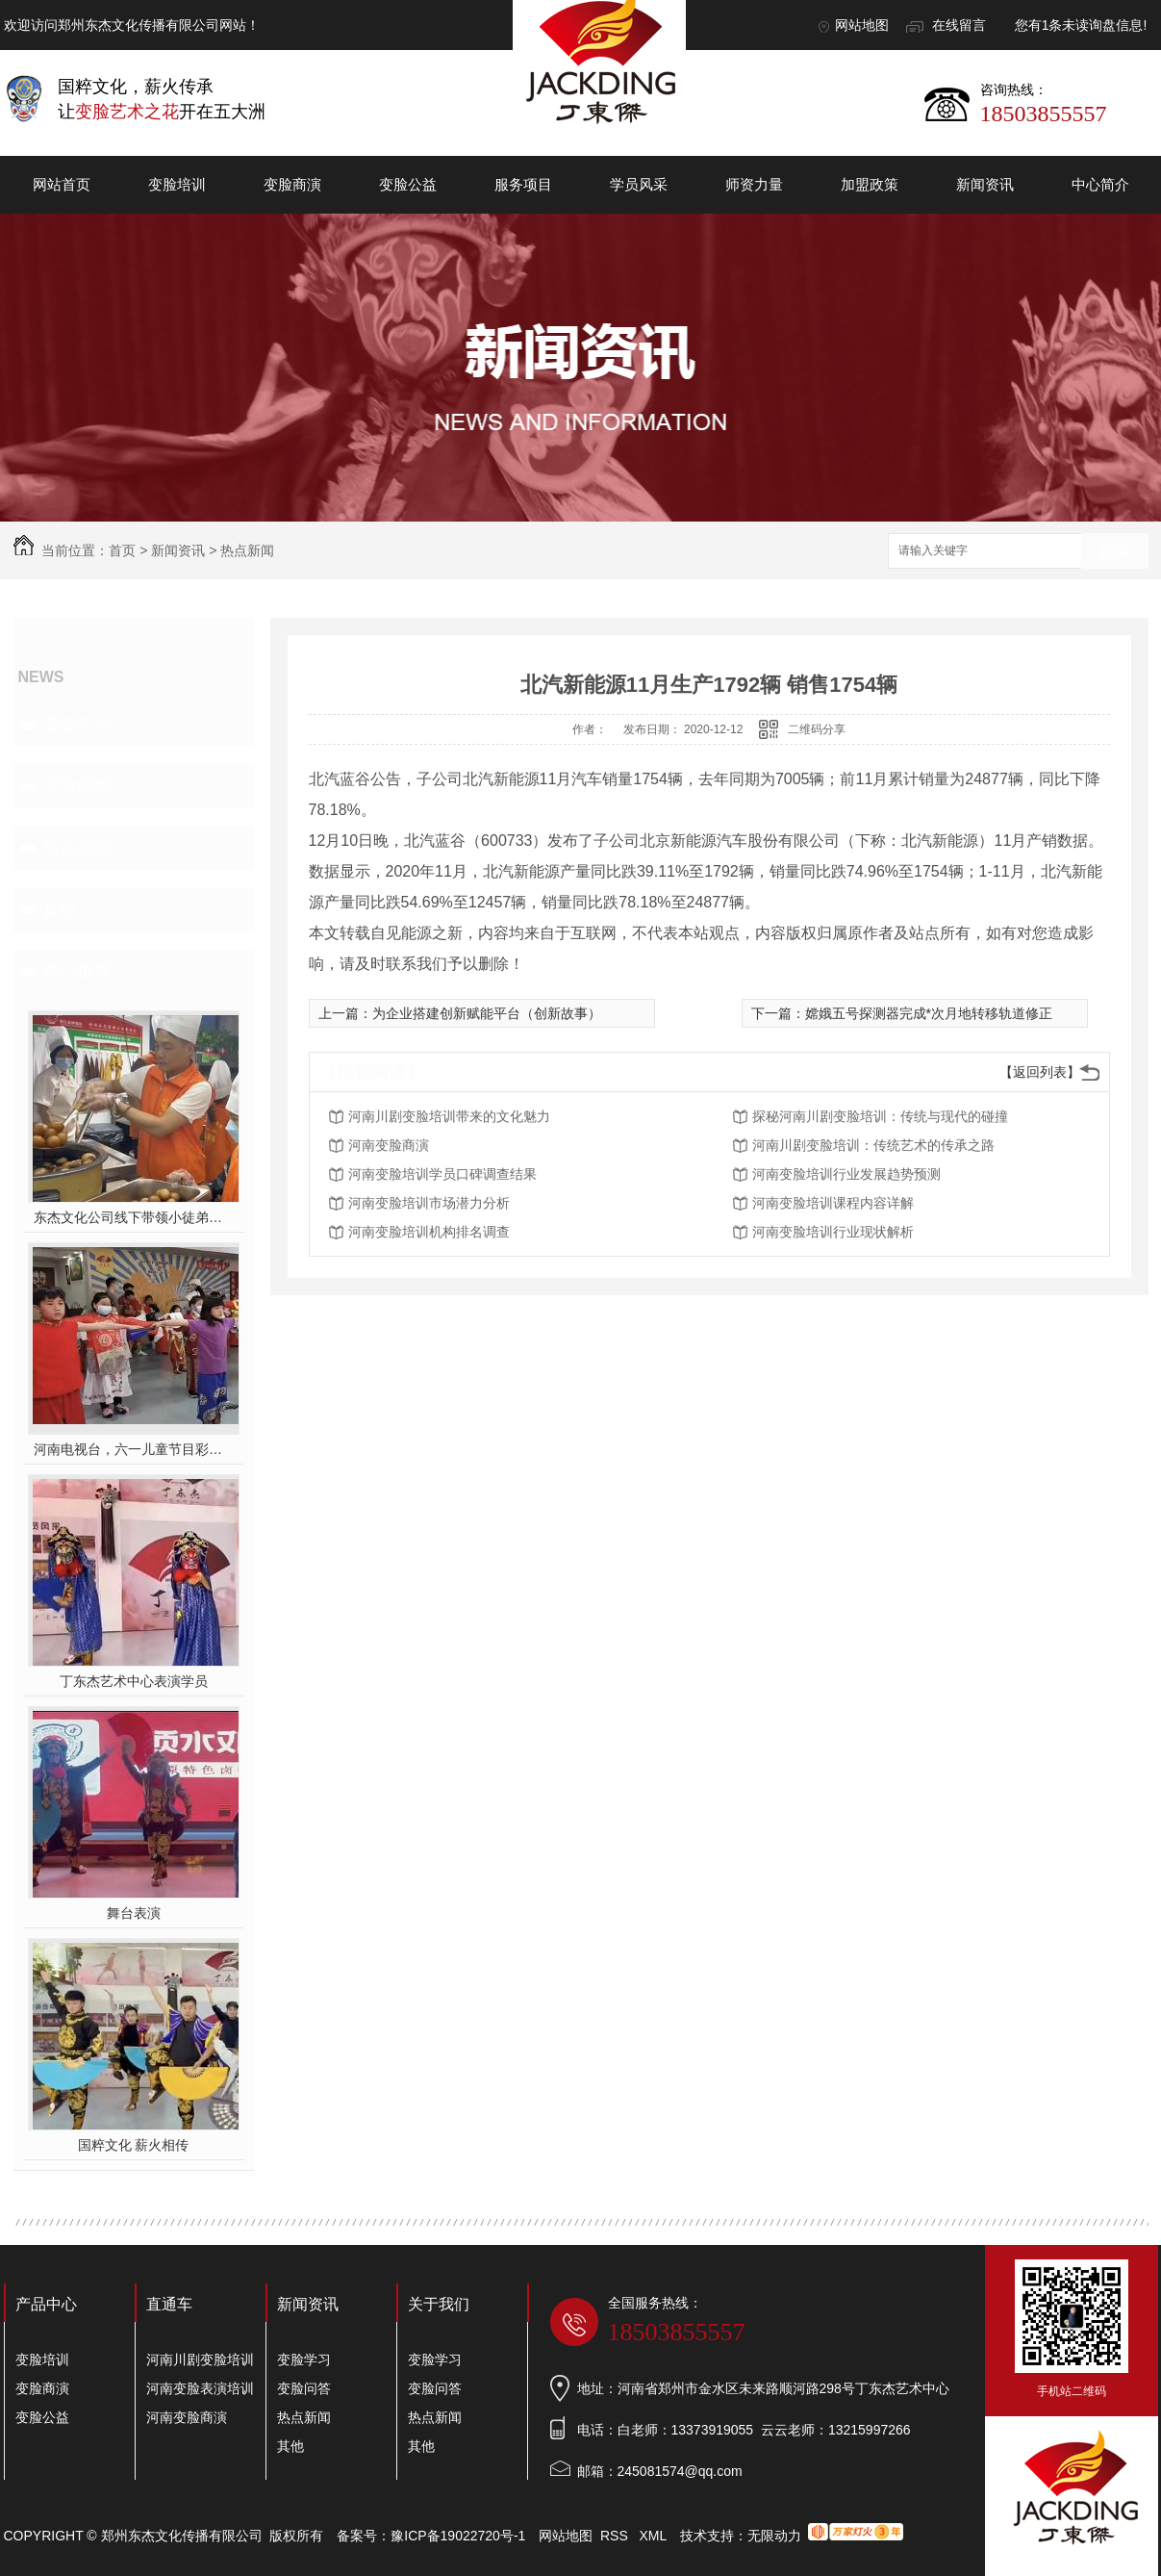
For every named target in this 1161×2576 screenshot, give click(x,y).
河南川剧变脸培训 (200, 2359)
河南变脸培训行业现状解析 (833, 1231)
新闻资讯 (985, 184)
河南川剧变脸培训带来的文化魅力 (449, 1116)
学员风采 (639, 184)
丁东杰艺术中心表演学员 (134, 1681)
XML (654, 2535)
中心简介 (1100, 184)
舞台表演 (134, 1913)
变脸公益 (408, 184)
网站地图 (862, 25)
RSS (616, 2535)
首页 (122, 550)
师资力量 (754, 184)
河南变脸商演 (388, 1145)
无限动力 (774, 2535)
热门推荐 (77, 971)
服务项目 (523, 184)
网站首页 (61, 184)
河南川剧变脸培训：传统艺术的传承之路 (873, 1145)
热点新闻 (247, 550)
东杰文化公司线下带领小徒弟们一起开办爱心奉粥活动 (133, 1217)
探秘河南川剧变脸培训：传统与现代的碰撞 (880, 1116)
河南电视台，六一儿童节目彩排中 (133, 1449)
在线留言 (959, 25)
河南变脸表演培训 (200, 2388)
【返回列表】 (1039, 1072)
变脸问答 (77, 786)
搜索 (1114, 552)
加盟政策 (869, 184)
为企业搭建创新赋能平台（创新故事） (486, 1013)
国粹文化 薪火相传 (133, 2145)
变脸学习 (77, 724)
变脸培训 (177, 184)
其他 (59, 909)
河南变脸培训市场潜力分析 (429, 1203)
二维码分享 (817, 729)
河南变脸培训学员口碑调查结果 (442, 1174)
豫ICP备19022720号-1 (458, 2535)
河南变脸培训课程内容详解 (833, 1203)
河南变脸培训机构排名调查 (429, 1231)
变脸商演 (292, 184)
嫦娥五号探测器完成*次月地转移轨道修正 (928, 1013)
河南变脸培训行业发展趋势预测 (846, 1174)
